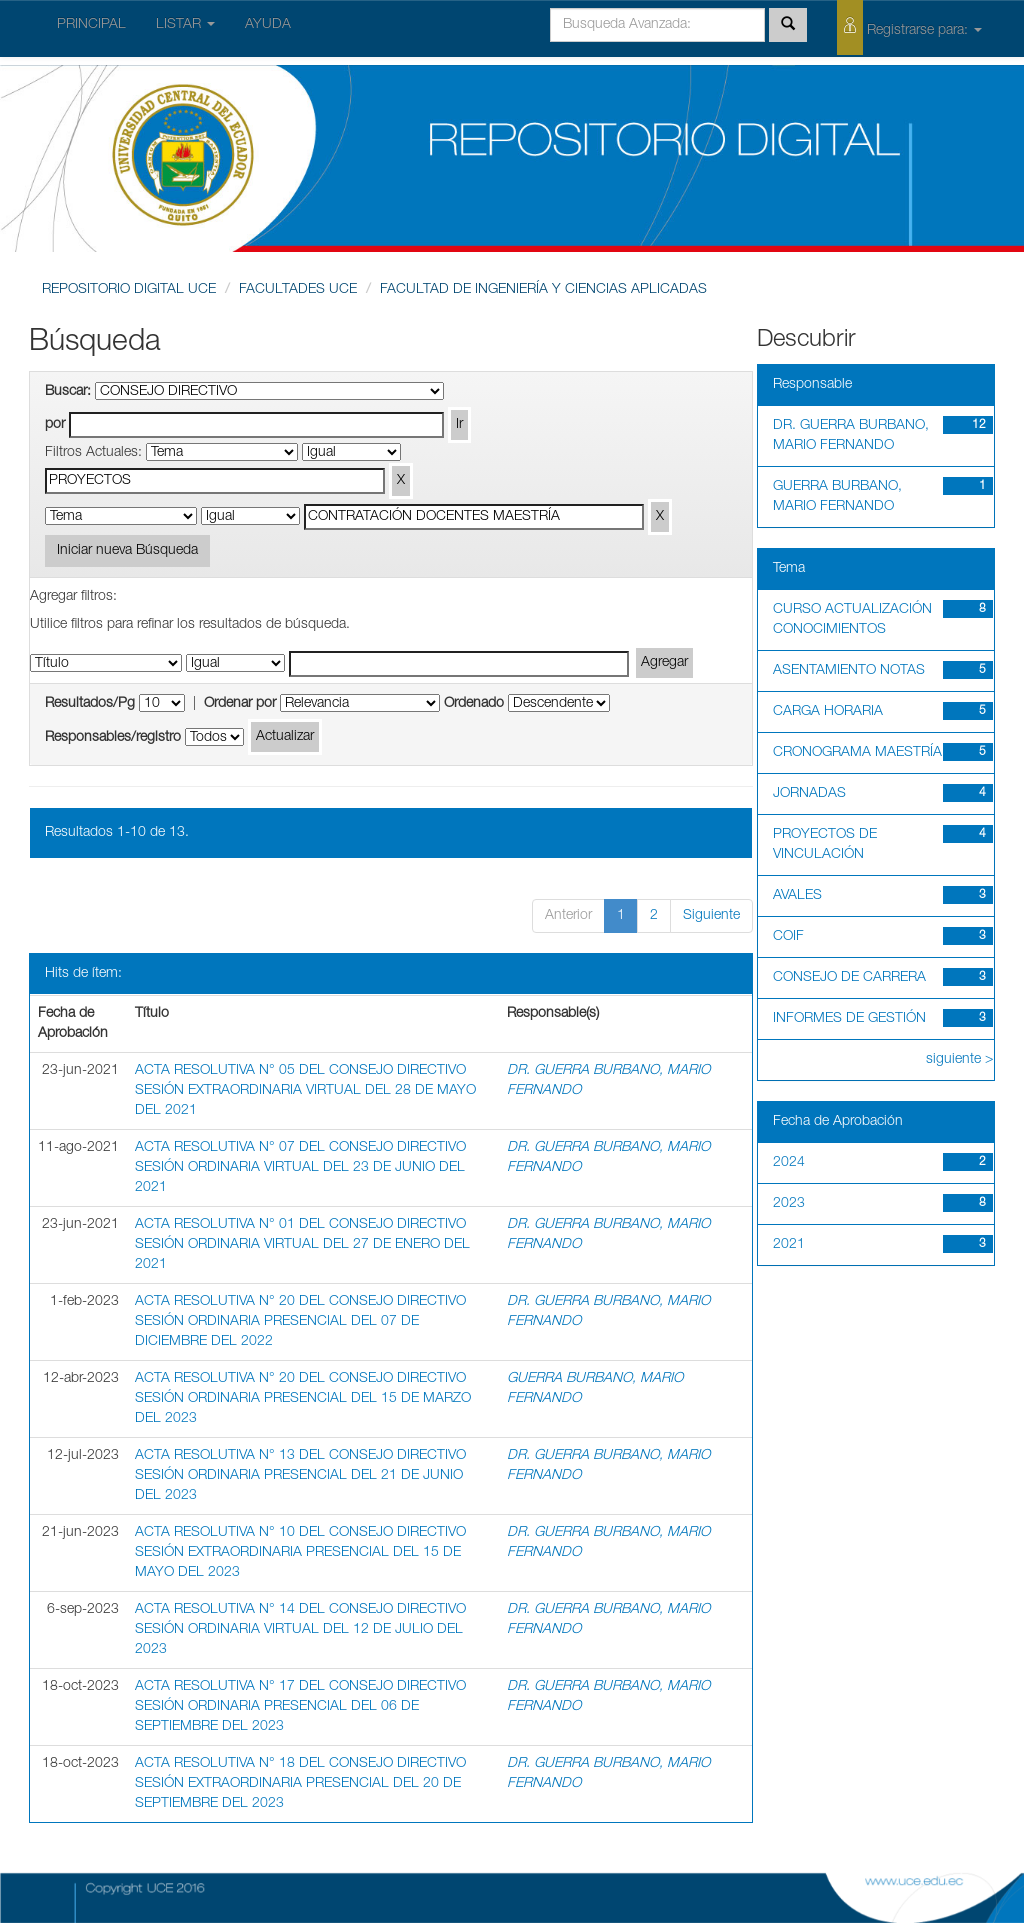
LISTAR (185, 25)
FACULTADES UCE (298, 290)
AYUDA (268, 25)
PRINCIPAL (91, 25)
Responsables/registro (113, 738)
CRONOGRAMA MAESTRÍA (857, 753)
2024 (789, 1163)
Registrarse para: (909, 27)
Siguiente (711, 916)
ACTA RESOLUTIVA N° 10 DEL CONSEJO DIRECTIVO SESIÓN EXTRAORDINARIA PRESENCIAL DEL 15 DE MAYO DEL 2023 (300, 1553)
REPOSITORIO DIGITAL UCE (129, 290)
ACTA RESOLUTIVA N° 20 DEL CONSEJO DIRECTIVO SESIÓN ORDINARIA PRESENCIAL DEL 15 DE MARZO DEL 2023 (303, 1399)
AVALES (797, 896)
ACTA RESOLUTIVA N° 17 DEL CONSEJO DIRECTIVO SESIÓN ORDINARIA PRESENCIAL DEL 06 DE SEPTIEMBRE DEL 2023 (300, 1707)
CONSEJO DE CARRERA (849, 978)
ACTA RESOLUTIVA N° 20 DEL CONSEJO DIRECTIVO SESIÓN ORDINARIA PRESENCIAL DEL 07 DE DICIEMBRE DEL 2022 (300, 1322)
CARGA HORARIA (828, 712)
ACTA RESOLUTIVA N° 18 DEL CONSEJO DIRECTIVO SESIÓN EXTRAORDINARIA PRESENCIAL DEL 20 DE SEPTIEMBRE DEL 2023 (300, 1784)
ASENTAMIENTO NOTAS (849, 671)
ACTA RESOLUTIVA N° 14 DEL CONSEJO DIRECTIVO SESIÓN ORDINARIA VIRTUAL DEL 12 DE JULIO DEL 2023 (300, 1630)
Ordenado (474, 704)
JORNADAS (809, 794)
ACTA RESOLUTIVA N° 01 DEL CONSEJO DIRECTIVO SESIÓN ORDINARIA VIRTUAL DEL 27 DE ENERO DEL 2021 (302, 1245)
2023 (789, 1204)
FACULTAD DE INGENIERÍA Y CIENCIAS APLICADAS (543, 290)
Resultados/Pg (90, 704)
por (55, 425)
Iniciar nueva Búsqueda (127, 551)
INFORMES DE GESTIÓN (849, 1019)
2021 (789, 1245)
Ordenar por (240, 704)
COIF (788, 937)
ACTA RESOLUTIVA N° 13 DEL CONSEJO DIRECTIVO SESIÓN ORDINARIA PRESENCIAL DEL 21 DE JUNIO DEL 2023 (300, 1476)
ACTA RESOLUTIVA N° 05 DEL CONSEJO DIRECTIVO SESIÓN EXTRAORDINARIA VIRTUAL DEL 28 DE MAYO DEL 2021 (305, 1091)
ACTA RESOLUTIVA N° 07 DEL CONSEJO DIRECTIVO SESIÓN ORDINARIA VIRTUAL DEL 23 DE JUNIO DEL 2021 (300, 1168)
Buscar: (68, 392)
